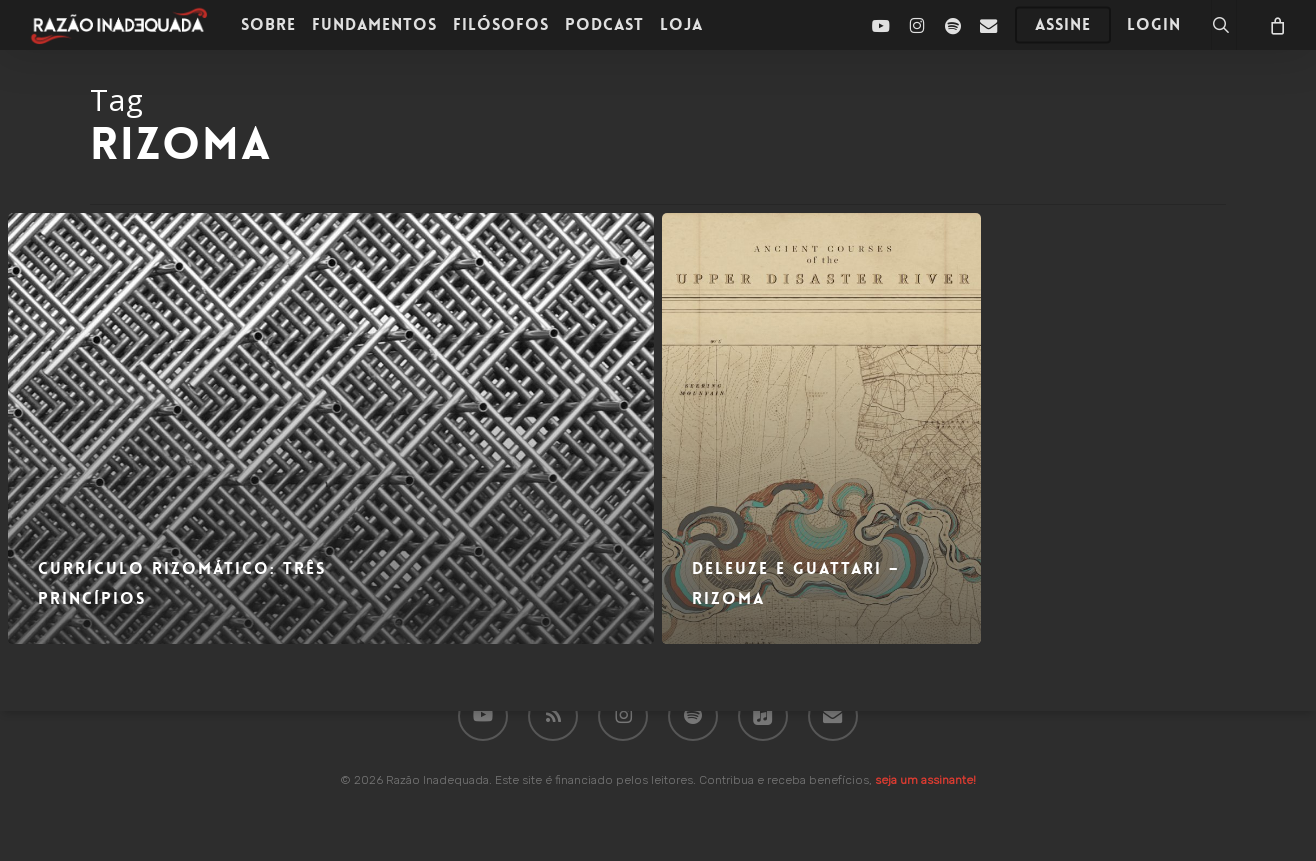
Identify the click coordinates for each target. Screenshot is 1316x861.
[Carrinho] (1276, 25)
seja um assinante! (925, 780)
